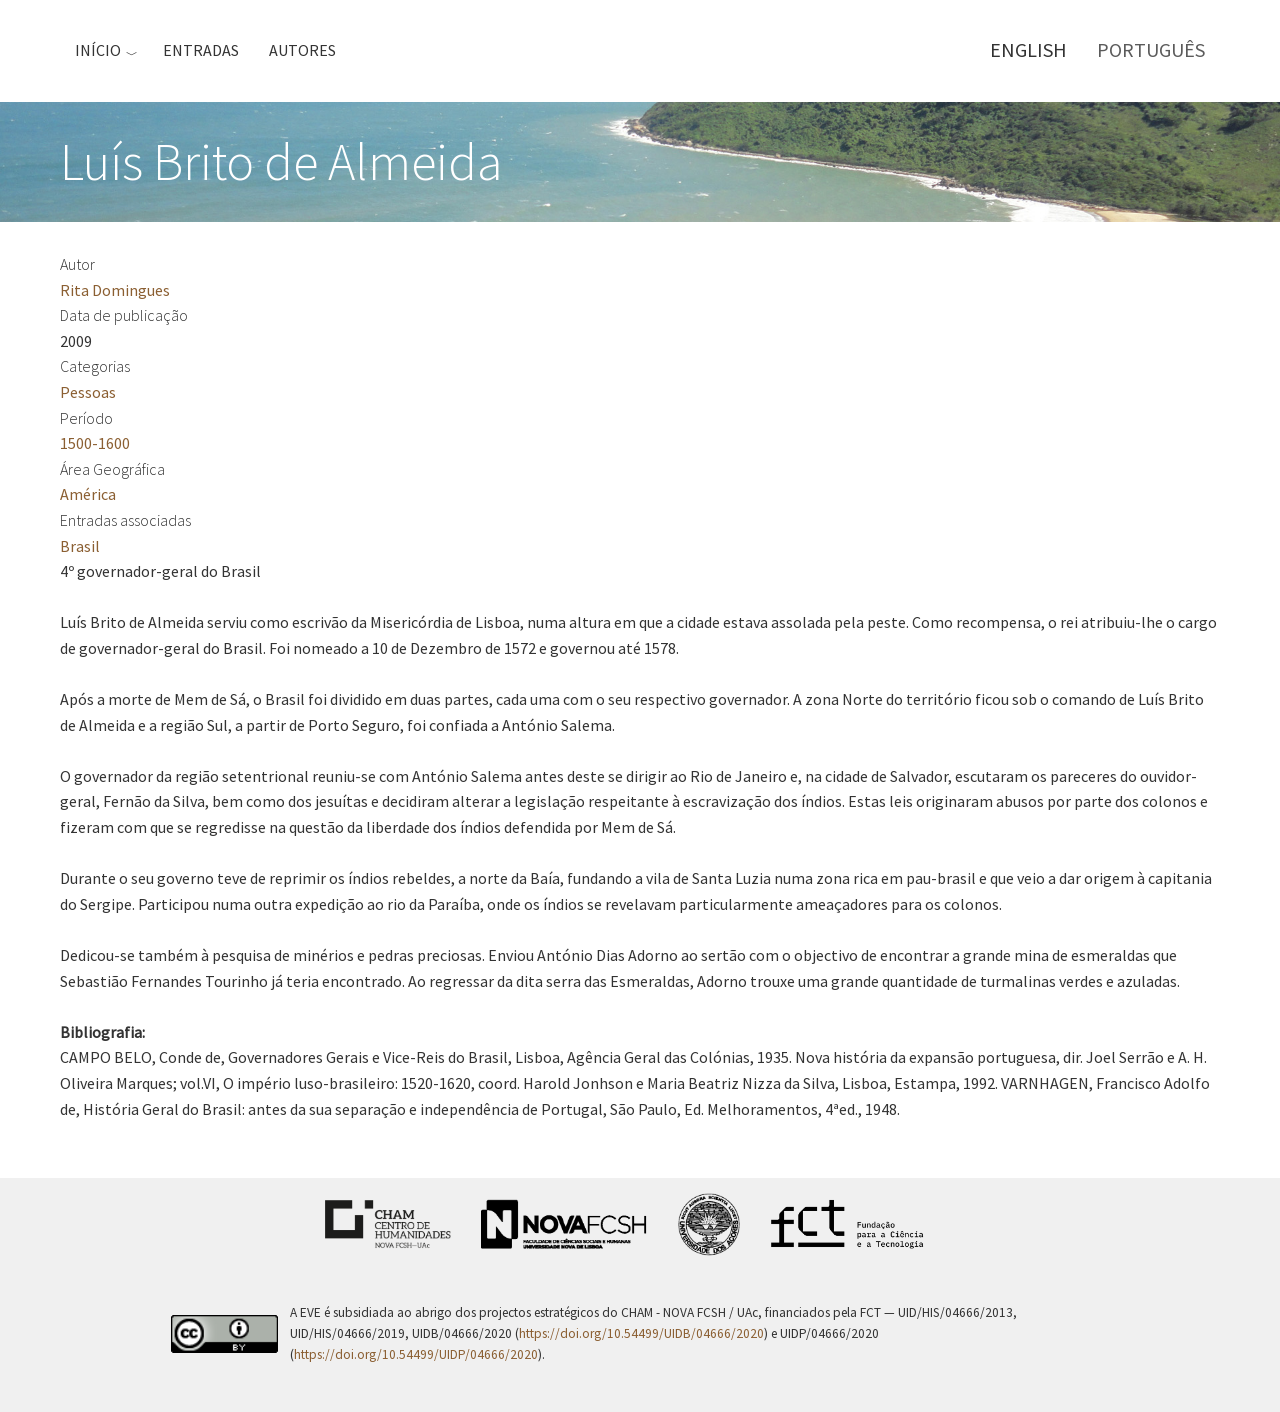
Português (1151, 49)
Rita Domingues (115, 290)
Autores (302, 50)
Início (98, 50)
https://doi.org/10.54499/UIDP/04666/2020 (416, 1354)
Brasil (80, 546)
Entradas (201, 50)
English (1028, 49)
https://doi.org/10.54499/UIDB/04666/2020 (641, 1333)
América (88, 494)
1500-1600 (95, 443)
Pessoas (88, 392)
